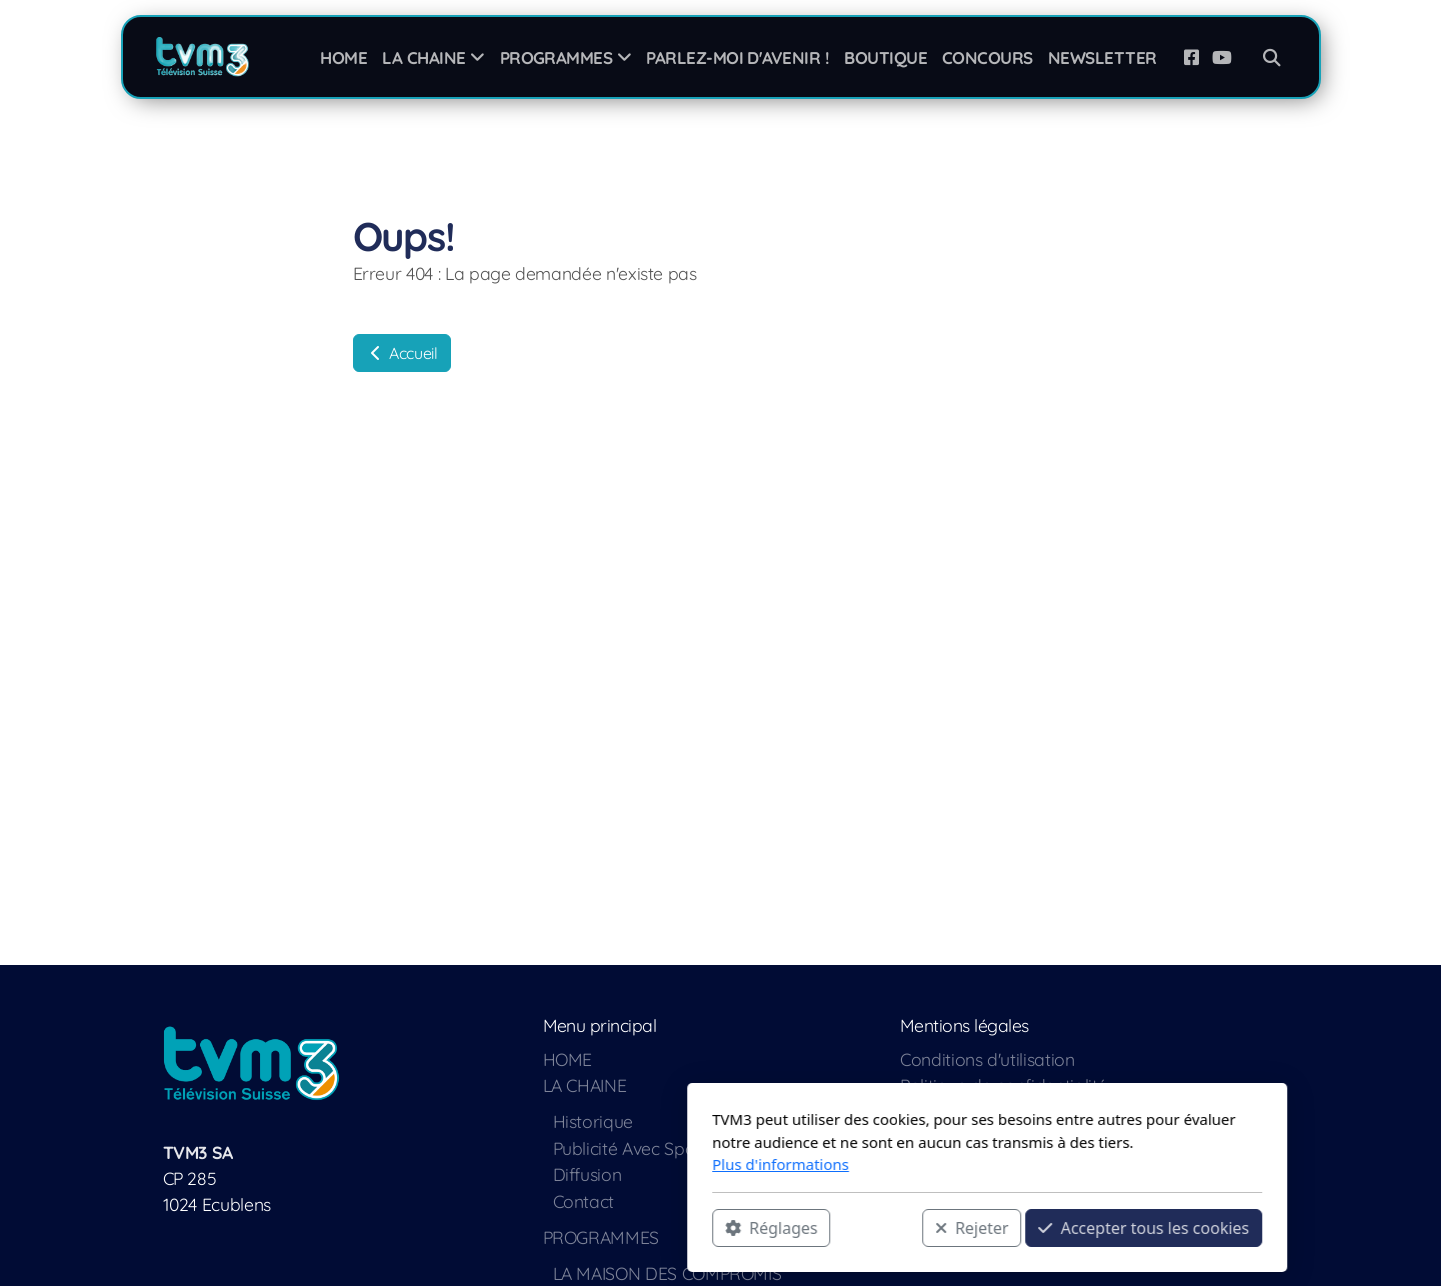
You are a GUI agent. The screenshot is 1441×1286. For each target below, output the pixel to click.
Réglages (505, 1227)
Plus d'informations (514, 1164)
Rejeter (705, 1227)
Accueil (402, 353)
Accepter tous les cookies (877, 1227)
